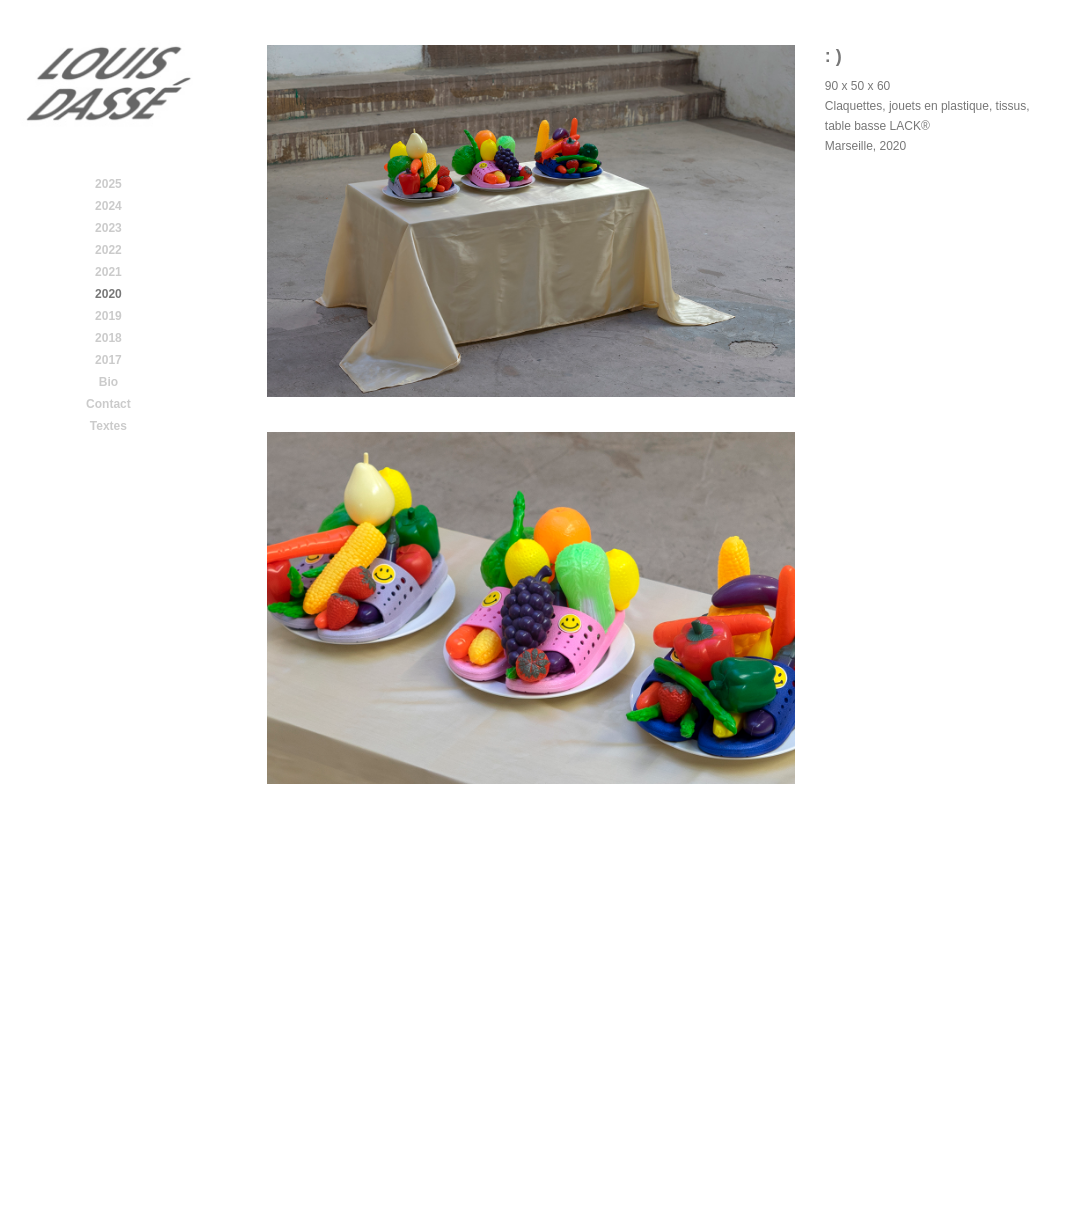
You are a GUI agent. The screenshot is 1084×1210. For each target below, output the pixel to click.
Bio (108, 382)
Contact (108, 404)
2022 (108, 250)
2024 (108, 206)
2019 (108, 316)
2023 (108, 228)
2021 (108, 272)
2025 (108, 184)
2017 (108, 360)
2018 (108, 338)
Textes (108, 426)
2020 (108, 294)
